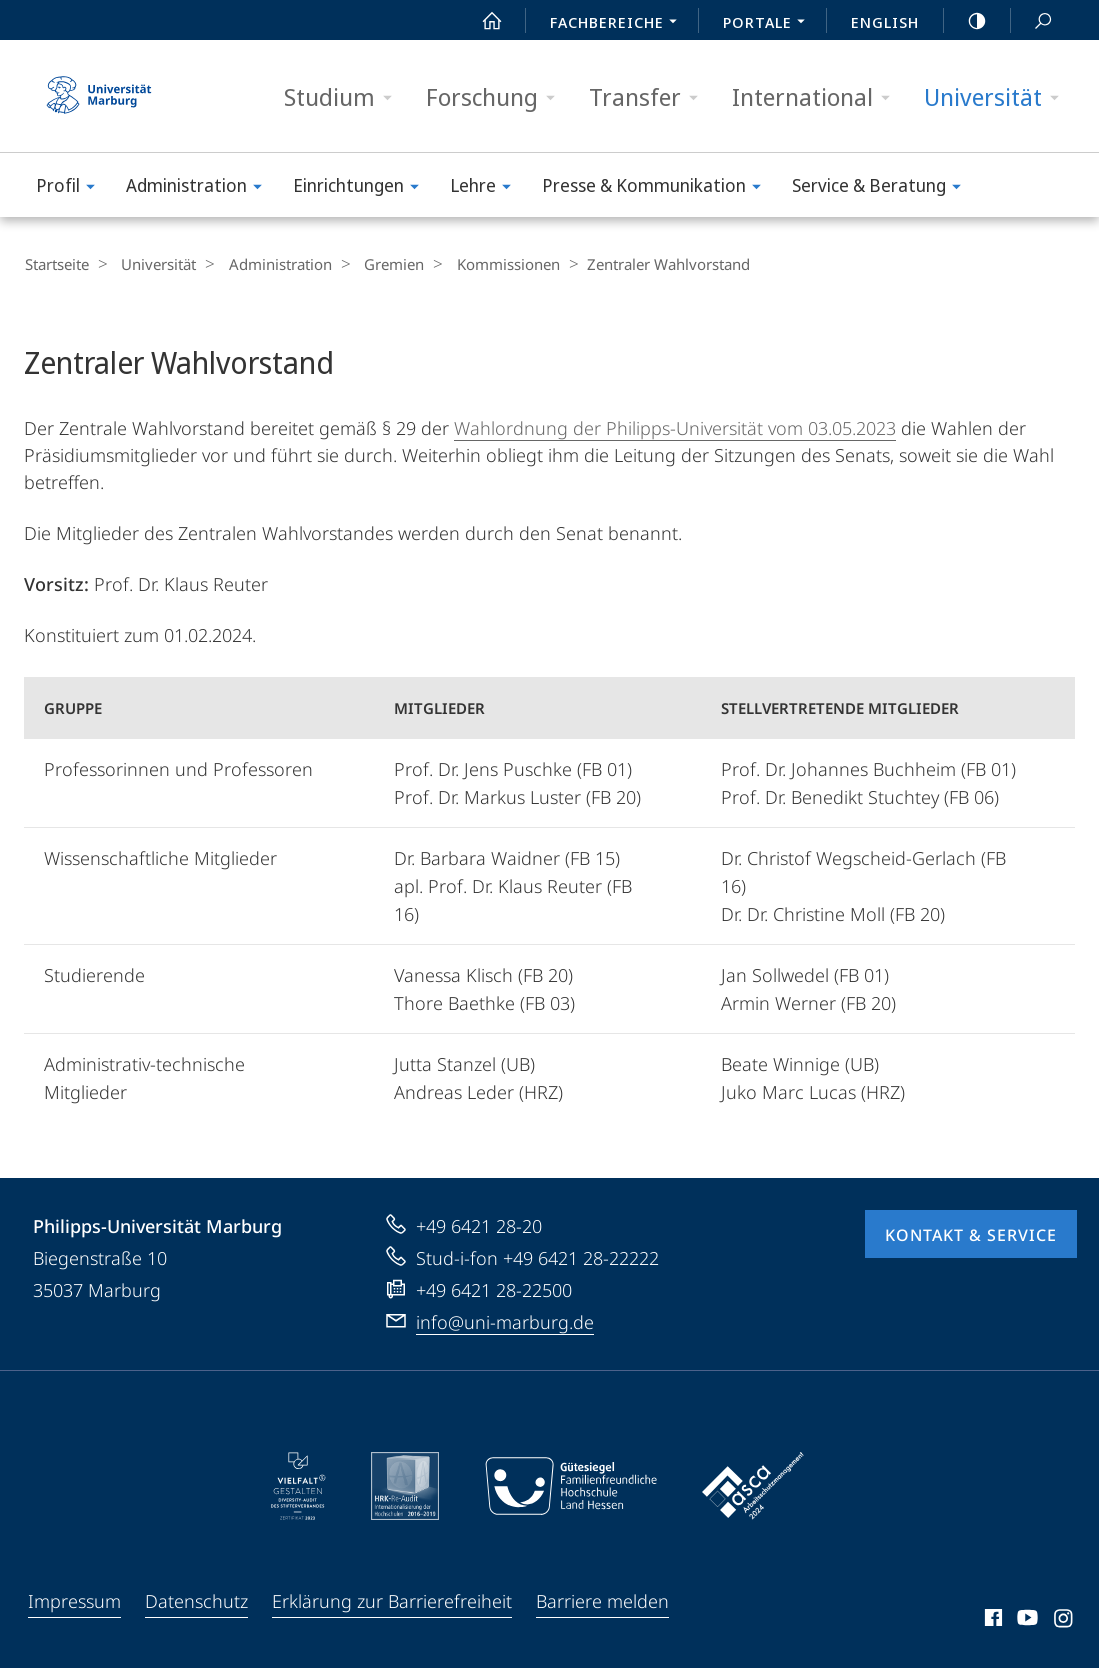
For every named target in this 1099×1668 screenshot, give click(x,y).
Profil (72, 188)
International (817, 97)
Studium (344, 97)
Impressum (74, 1600)
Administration (200, 188)
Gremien (374, 264)
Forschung (497, 97)
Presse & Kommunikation (658, 188)
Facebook (991, 1620)
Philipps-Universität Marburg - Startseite (99, 96)
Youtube (1025, 1620)
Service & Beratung (883, 188)
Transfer (650, 97)
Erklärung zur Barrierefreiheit (392, 1600)
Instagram (1064, 1620)
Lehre (487, 188)
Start (481, 21)
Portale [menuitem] (769, 24)
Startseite (56, 264)
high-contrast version (966, 21)
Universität (998, 97)
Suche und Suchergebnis (1032, 21)
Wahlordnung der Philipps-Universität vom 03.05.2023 (675, 427)
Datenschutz (196, 1600)
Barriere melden (602, 1600)
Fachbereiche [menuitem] (619, 24)
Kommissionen (481, 264)
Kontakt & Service (971, 1234)
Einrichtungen (362, 188)
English (885, 22)
